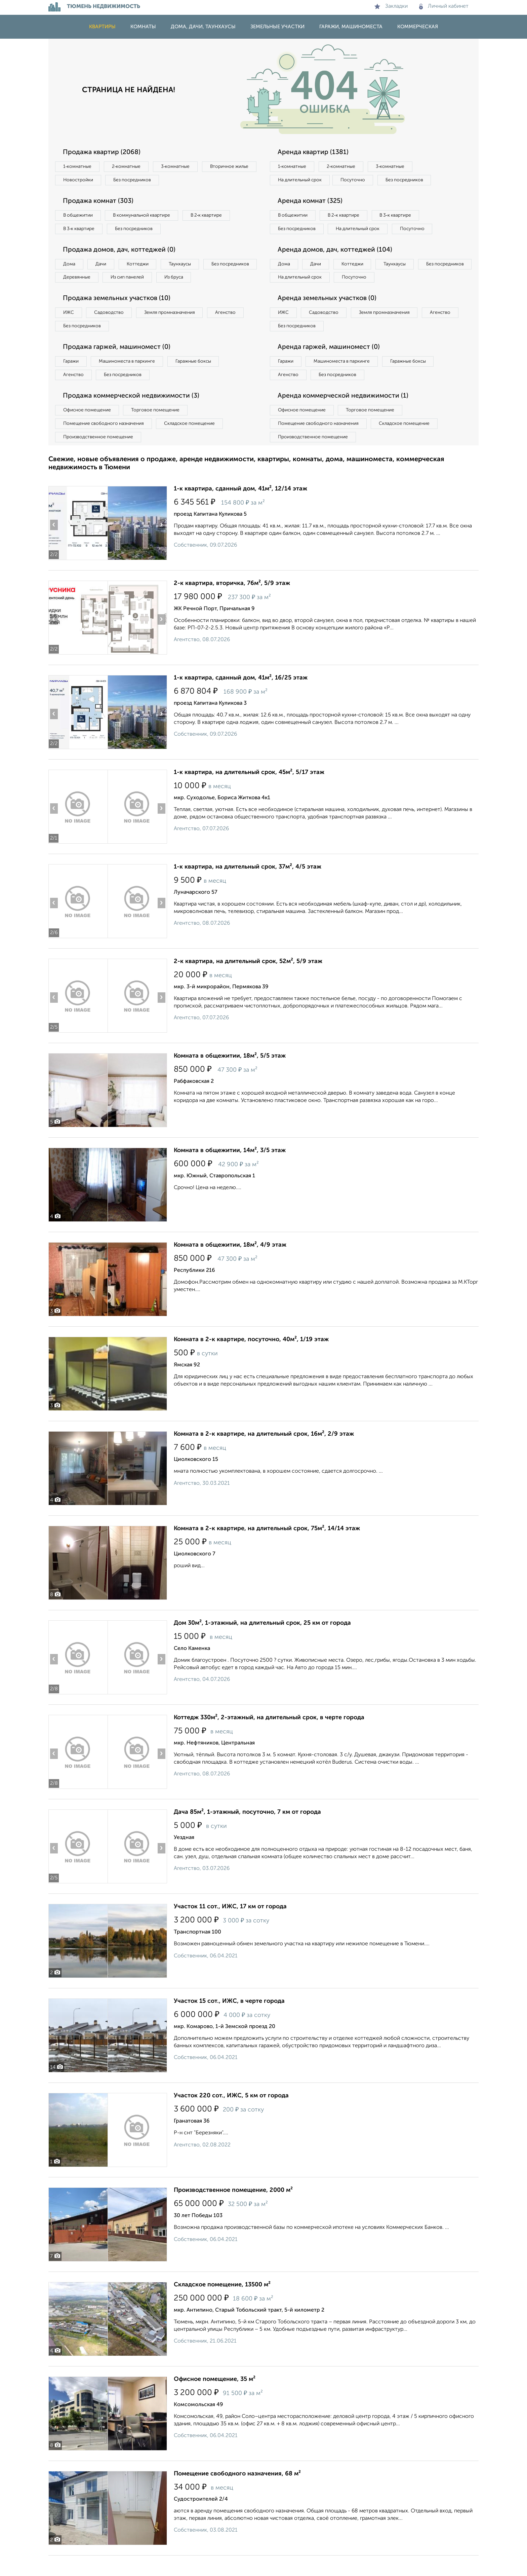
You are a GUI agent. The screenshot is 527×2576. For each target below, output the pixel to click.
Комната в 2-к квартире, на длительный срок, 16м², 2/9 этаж (264, 1454)
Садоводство (112, 330)
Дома (70, 266)
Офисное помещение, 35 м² (214, 2400)
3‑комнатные (179, 166)
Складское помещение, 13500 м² (222, 2305)
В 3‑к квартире (80, 230)
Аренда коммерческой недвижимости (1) (344, 415)
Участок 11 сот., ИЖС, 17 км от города (230, 1927)
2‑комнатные (129, 166)
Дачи (103, 266)
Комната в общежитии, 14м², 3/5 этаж (230, 1171)
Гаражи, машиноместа (350, 26)
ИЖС (69, 330)
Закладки (391, 6)
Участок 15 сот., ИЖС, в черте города (229, 2022)
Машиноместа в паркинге (130, 379)
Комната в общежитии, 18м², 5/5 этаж (230, 1076)
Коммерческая (417, 26)
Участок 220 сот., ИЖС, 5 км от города (231, 2116)
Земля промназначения (175, 330)
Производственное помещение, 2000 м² (233, 2211)
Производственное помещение (99, 457)
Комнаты (143, 26)
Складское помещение (193, 443)
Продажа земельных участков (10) (118, 315)
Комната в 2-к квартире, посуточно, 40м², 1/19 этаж (251, 1360)
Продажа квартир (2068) (103, 152)
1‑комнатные (78, 166)
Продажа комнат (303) (100, 202)
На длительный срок (301, 180)
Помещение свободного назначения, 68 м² (237, 2494)
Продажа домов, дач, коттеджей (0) (121, 252)
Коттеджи (142, 266)
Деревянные (138, 280)
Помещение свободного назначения (105, 443)
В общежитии (79, 216)
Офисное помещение (88, 429)
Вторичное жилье (83, 180)
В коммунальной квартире (145, 216)
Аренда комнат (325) (311, 202)
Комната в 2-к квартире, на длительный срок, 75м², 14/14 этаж (267, 1549)
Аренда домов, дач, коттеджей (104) (336, 265)
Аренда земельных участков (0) (328, 315)
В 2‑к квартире (213, 216)
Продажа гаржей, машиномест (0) (119, 365)
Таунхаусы (186, 266)
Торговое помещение (159, 429)
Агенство (233, 330)
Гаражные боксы (199, 379)
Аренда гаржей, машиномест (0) (330, 365)
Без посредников (197, 180)
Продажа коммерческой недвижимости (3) (133, 415)
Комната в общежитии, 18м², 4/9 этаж (230, 1265)
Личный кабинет (444, 6)
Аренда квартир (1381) (314, 152)
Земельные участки (277, 26)
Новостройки (140, 180)
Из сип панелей (191, 280)
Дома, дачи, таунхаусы (203, 26)
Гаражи (71, 379)
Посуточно (356, 180)
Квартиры (102, 26)
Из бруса (74, 294)
